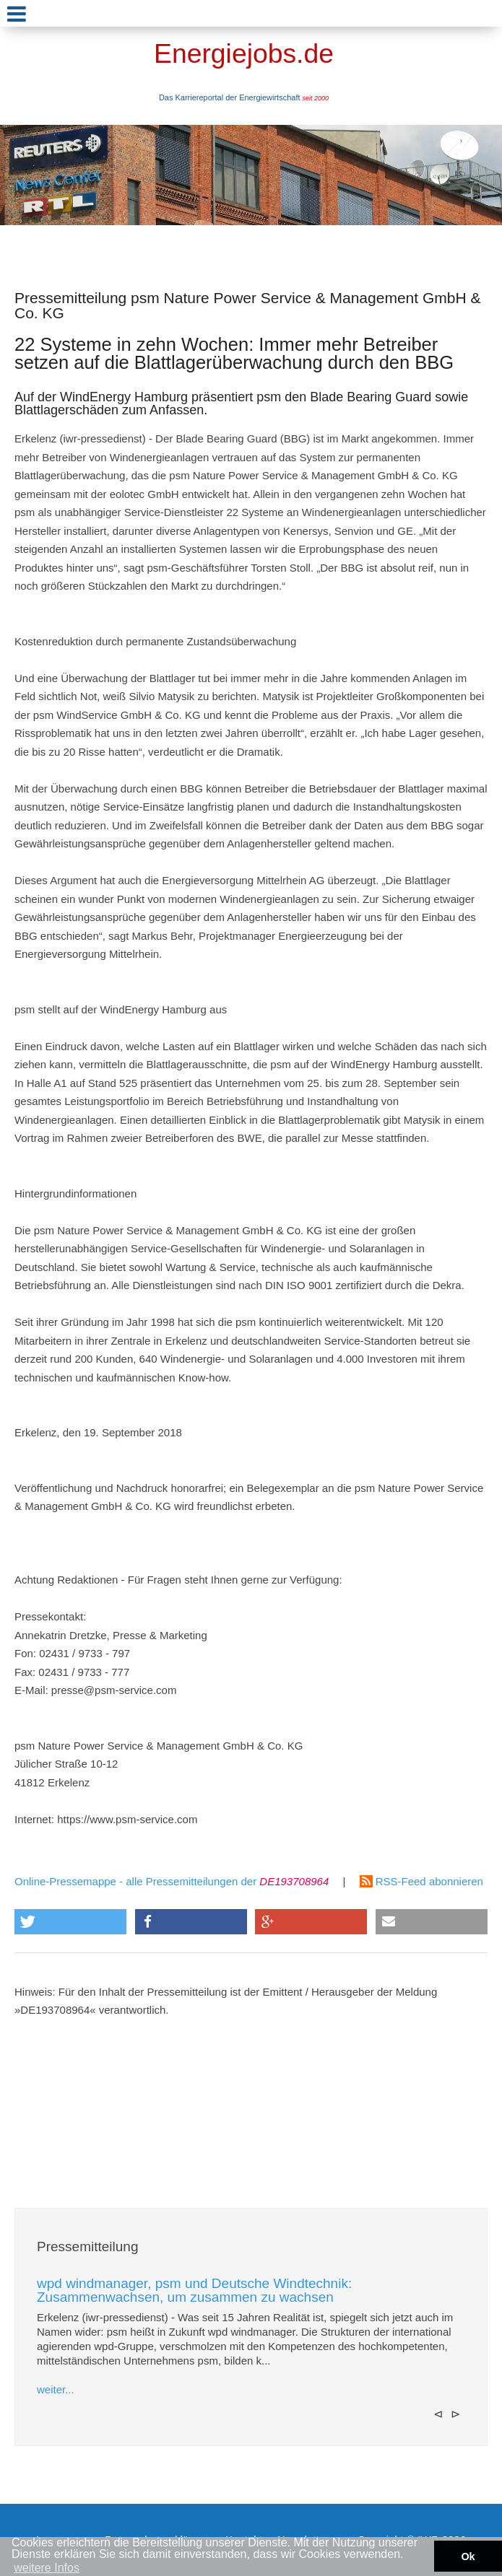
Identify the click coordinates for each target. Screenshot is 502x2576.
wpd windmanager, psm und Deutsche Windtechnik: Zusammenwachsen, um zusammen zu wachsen (194, 2290)
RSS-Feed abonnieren (421, 1881)
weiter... (55, 2389)
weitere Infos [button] (46, 2568)
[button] (70, 1921)
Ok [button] (468, 2556)
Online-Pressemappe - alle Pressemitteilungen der (171, 1881)
